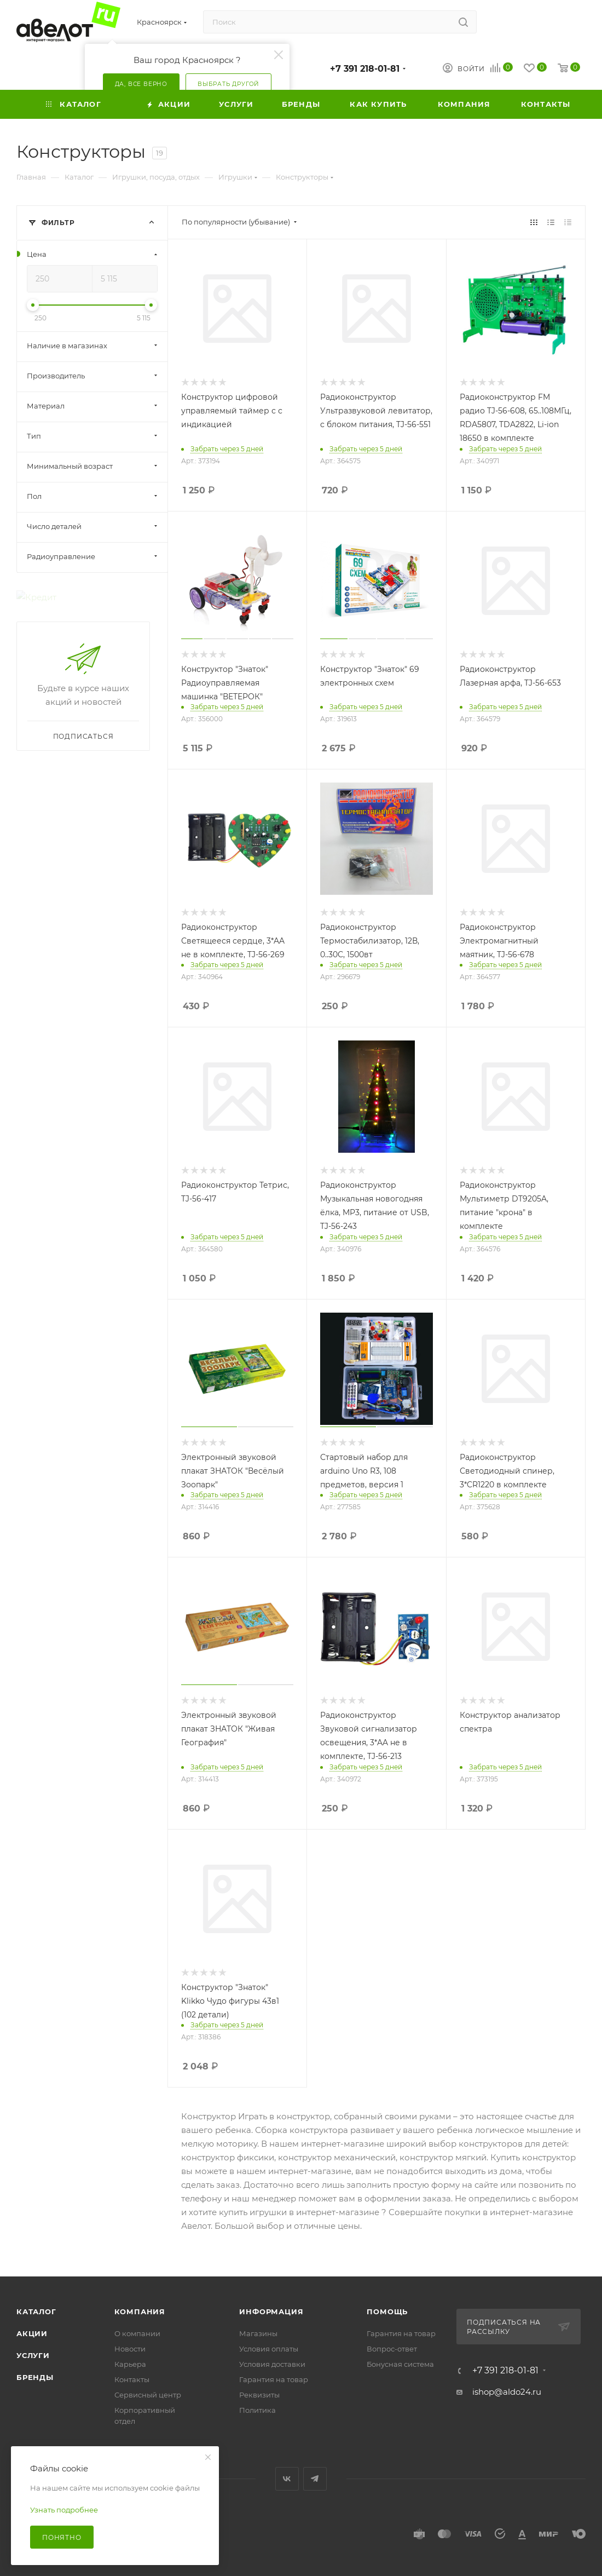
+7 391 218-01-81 (365, 69)
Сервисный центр (147, 2394)
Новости (130, 2348)
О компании (137, 2333)
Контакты (131, 2379)
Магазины (258, 2333)
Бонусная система (400, 2364)
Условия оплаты (268, 2348)
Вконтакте (287, 2479)
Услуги (33, 2355)
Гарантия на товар (273, 2379)
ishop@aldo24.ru (506, 2392)
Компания (139, 2311)
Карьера (130, 2364)
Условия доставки (272, 2364)
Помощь (387, 2311)
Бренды (35, 2377)
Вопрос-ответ (392, 2348)
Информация (271, 2311)
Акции (32, 2333)
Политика (257, 2410)
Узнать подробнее (64, 2509)
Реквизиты (259, 2394)
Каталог (36, 2311)
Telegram (315, 2479)
